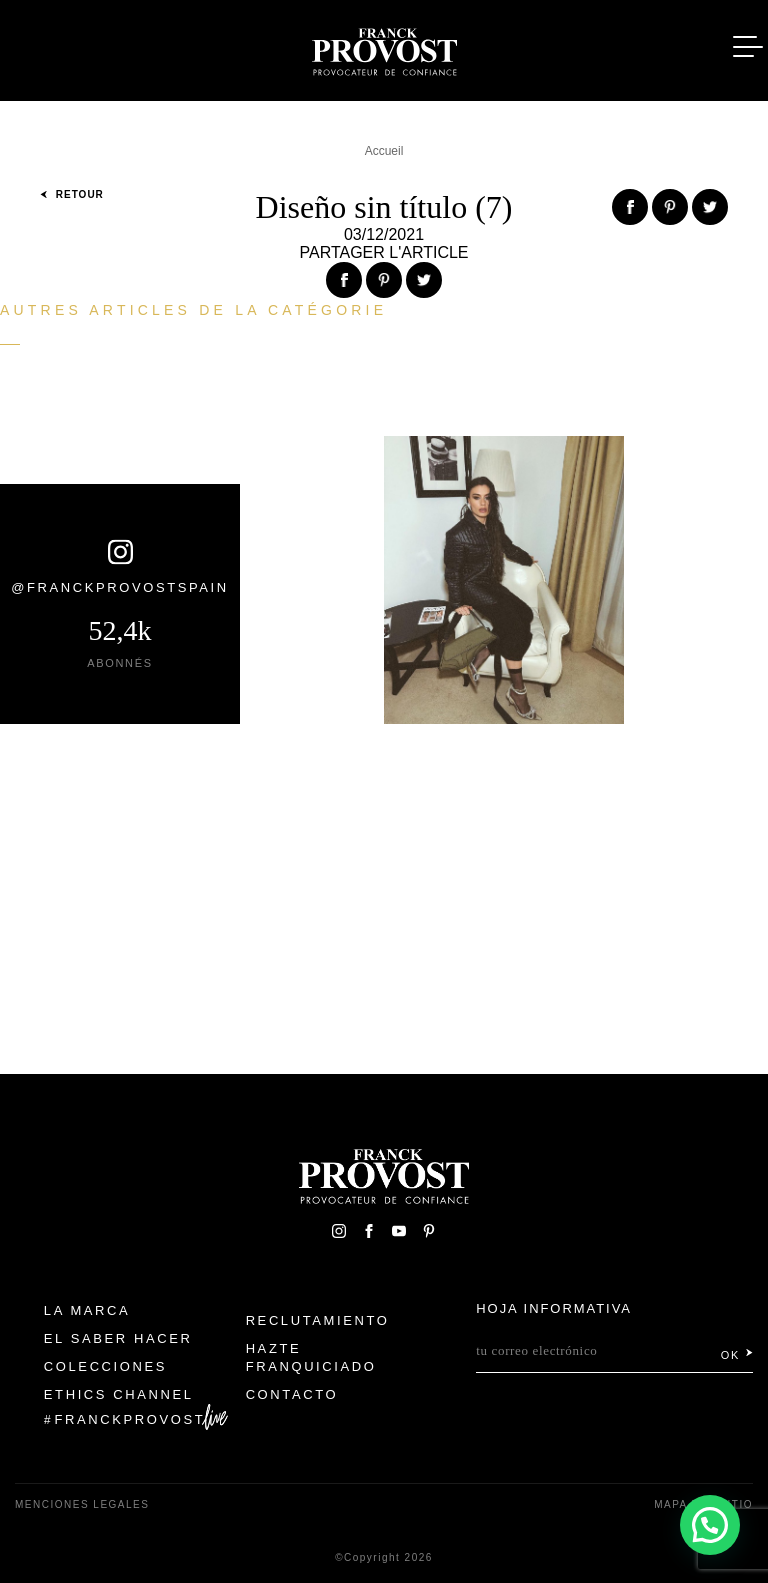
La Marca (87, 1310)
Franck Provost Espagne (384, 48)
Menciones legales (82, 1504)
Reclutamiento (318, 1320)
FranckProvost (130, 1419)
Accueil (384, 151)
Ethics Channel (119, 1394)
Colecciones (105, 1366)
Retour (72, 194)
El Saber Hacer (118, 1338)
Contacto (292, 1394)
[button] (710, 1525)
